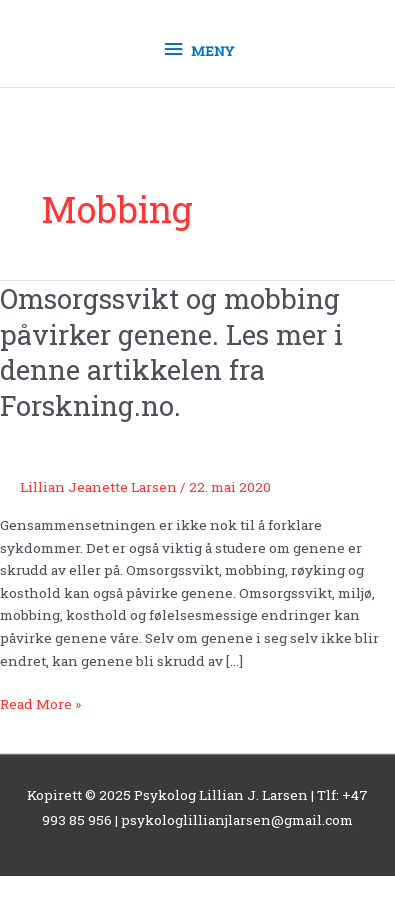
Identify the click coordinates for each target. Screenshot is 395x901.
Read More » (40, 703)
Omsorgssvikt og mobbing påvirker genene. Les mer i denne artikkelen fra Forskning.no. (171, 351)
